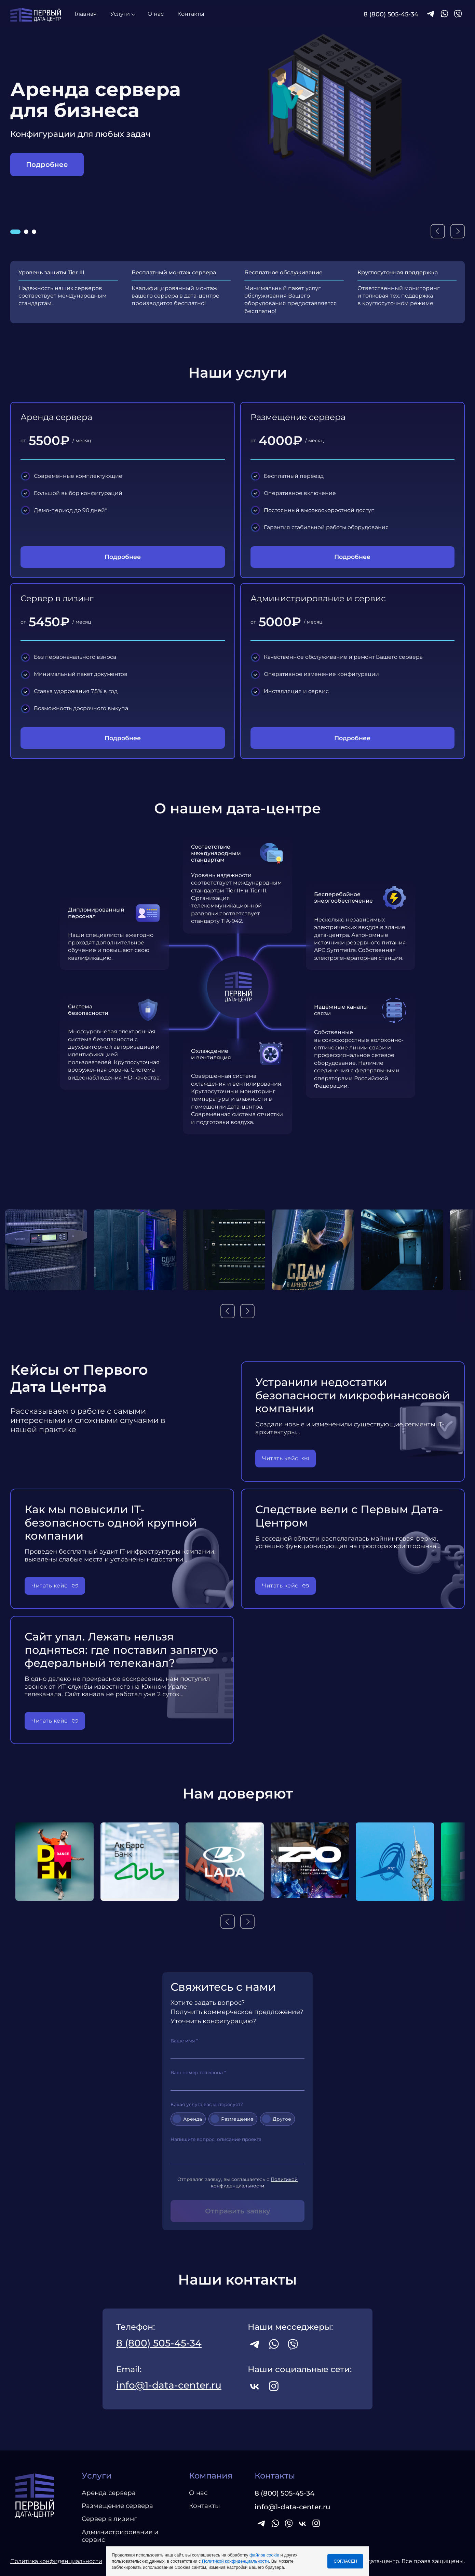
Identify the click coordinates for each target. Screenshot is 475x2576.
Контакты (190, 14)
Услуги (120, 14)
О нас (156, 14)
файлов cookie (264, 2555)
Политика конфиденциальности (56, 2561)
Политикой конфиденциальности (235, 2561)
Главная (85, 14)
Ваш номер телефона (237, 2080)
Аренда (190, 2119)
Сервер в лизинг (109, 2519)
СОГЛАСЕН (345, 2561)
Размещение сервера (117, 2506)
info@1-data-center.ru (168, 2385)
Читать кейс (280, 1458)
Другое (280, 2119)
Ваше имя (237, 2048)
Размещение (235, 2119)
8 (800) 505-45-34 (391, 14)
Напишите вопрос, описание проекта (237, 2150)
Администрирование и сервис (120, 2536)
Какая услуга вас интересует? (207, 2104)
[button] (15, 232)
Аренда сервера (109, 2493)
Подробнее (47, 164)
